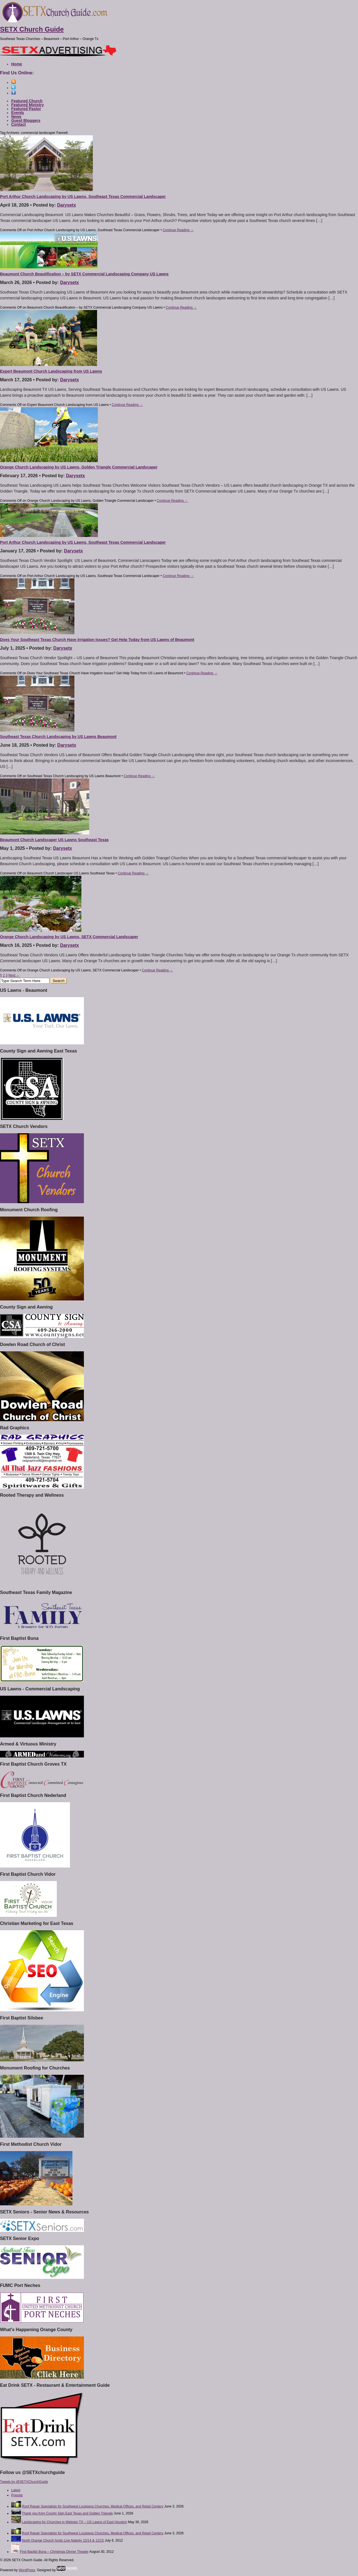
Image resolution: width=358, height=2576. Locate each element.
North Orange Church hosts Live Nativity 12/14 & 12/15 (63, 2540)
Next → (14, 975)
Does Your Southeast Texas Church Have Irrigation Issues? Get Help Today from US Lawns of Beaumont (97, 639)
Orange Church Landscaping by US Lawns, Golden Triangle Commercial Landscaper (78, 467)
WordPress (27, 2570)
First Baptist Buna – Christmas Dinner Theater (54, 2552)
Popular (17, 2495)
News (16, 116)
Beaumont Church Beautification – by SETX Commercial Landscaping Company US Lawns (84, 274)
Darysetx (66, 205)
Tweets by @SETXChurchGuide (24, 2482)
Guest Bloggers (25, 120)
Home (16, 64)
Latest (15, 2490)
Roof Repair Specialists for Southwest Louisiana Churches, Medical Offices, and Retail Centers (92, 2506)
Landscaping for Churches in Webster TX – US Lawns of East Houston (74, 2522)
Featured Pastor (26, 109)
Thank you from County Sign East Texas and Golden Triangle (67, 2513)
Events (17, 112)
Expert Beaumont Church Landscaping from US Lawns (51, 371)
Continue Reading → (178, 230)
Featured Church (27, 101)
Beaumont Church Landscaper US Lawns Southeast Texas (54, 840)
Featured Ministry (27, 105)
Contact (18, 124)
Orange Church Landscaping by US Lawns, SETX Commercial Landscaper (69, 937)
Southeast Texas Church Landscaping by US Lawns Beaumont (58, 736)
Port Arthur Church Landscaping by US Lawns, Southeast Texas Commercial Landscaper (83, 196)
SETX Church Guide (32, 29)
